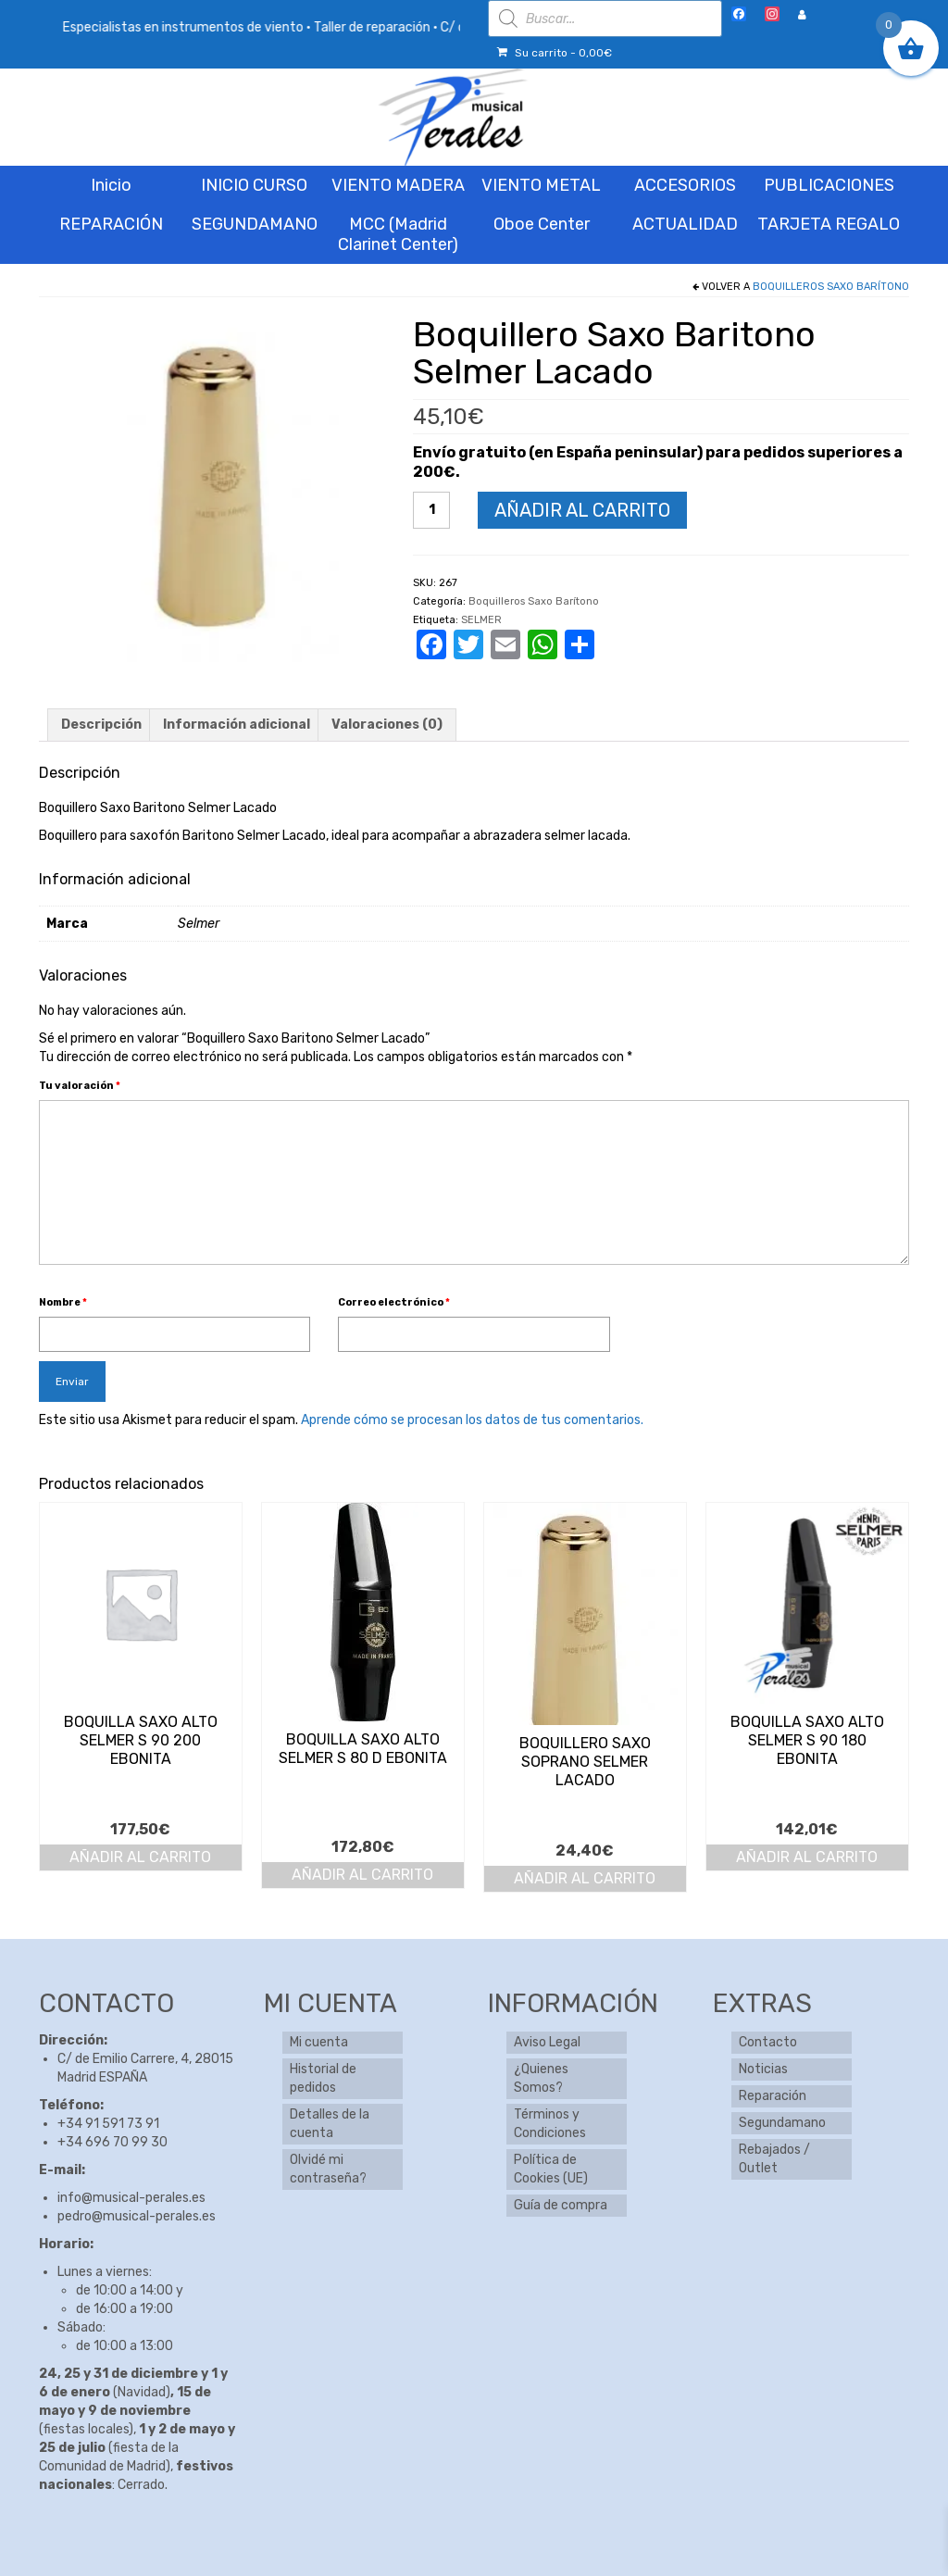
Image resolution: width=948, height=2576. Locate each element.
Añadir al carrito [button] (140, 1857)
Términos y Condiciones (550, 2124)
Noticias (763, 2069)
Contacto (768, 2042)
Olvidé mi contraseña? (328, 2169)
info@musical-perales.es (131, 2198)
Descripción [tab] (101, 724)
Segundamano (782, 2123)
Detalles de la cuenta (329, 2124)
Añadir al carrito (582, 510)
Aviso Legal (547, 2042)
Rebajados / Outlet (774, 2159)
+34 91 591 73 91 (108, 2124)
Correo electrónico (394, 1302)
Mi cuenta (319, 2042)
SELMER (481, 620)
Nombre (63, 1302)
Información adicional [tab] (236, 724)
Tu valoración (79, 1086)
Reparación (772, 2096)
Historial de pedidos (323, 2078)
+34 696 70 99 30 (112, 2142)
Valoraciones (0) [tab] (387, 724)
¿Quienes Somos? (541, 2078)
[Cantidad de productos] (431, 510)
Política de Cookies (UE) (551, 2169)
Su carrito (554, 52)
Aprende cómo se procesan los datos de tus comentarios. (472, 1420)
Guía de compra (560, 2205)
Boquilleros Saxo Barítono (831, 287)
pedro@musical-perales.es (136, 2216)
